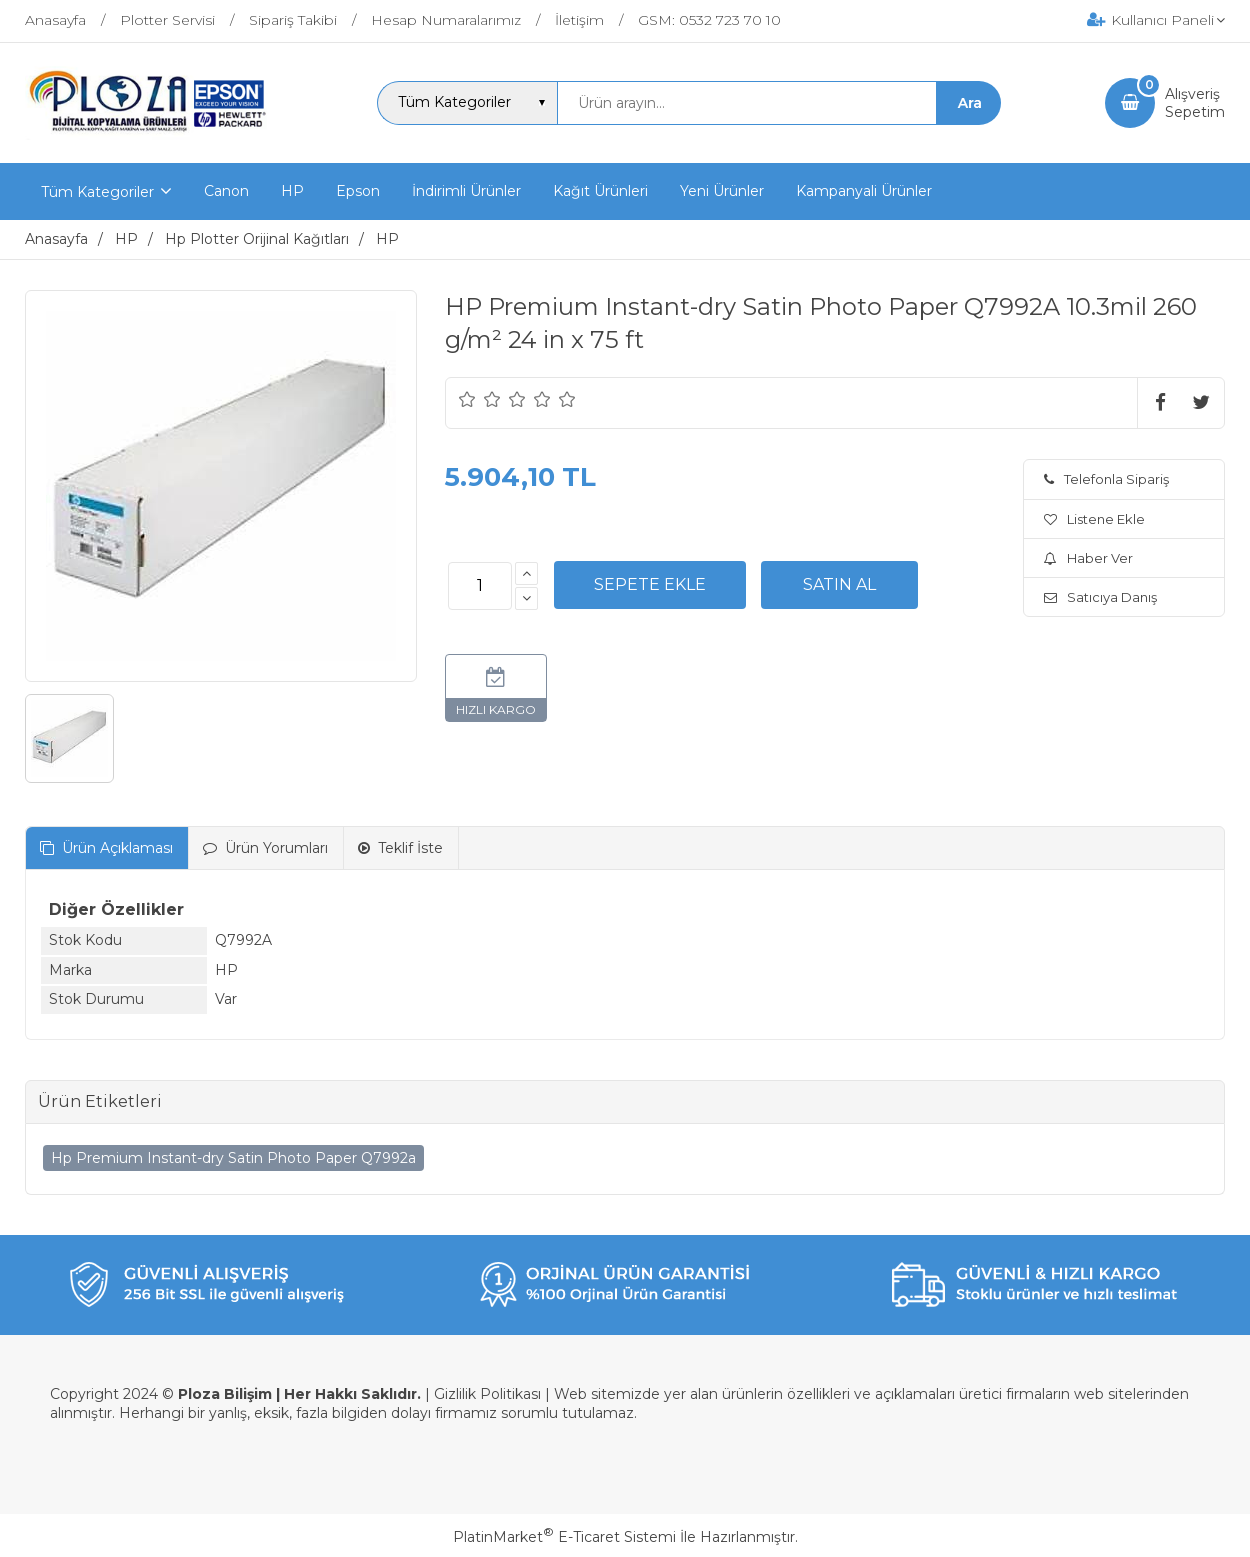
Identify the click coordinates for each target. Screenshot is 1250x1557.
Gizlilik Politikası (487, 1394)
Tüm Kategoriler (97, 192)
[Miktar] (480, 586)
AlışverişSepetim (1195, 103)
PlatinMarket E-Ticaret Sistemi (564, 1537)
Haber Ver (1088, 558)
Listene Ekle (1094, 519)
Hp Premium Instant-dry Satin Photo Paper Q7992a (233, 1158)
